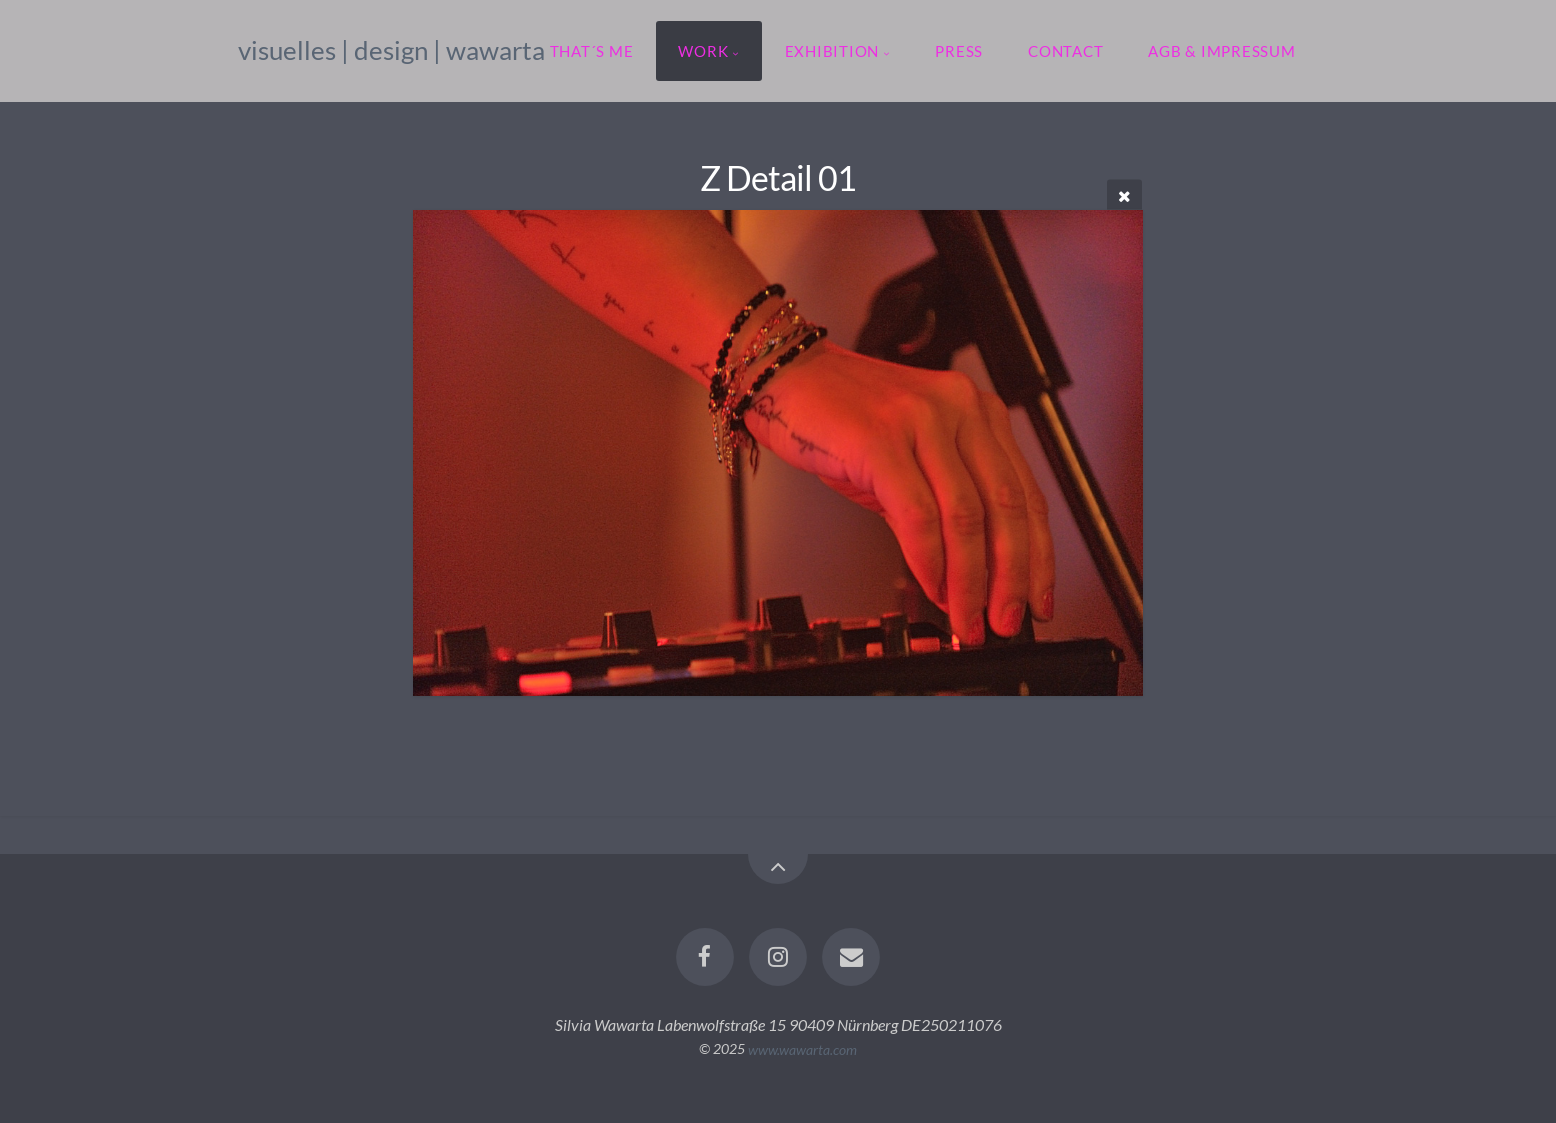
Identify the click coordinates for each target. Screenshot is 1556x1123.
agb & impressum (1221, 51)
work (703, 51)
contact (1065, 51)
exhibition (832, 51)
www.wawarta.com (802, 1048)
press (959, 51)
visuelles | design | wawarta (391, 50)
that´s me (592, 51)
